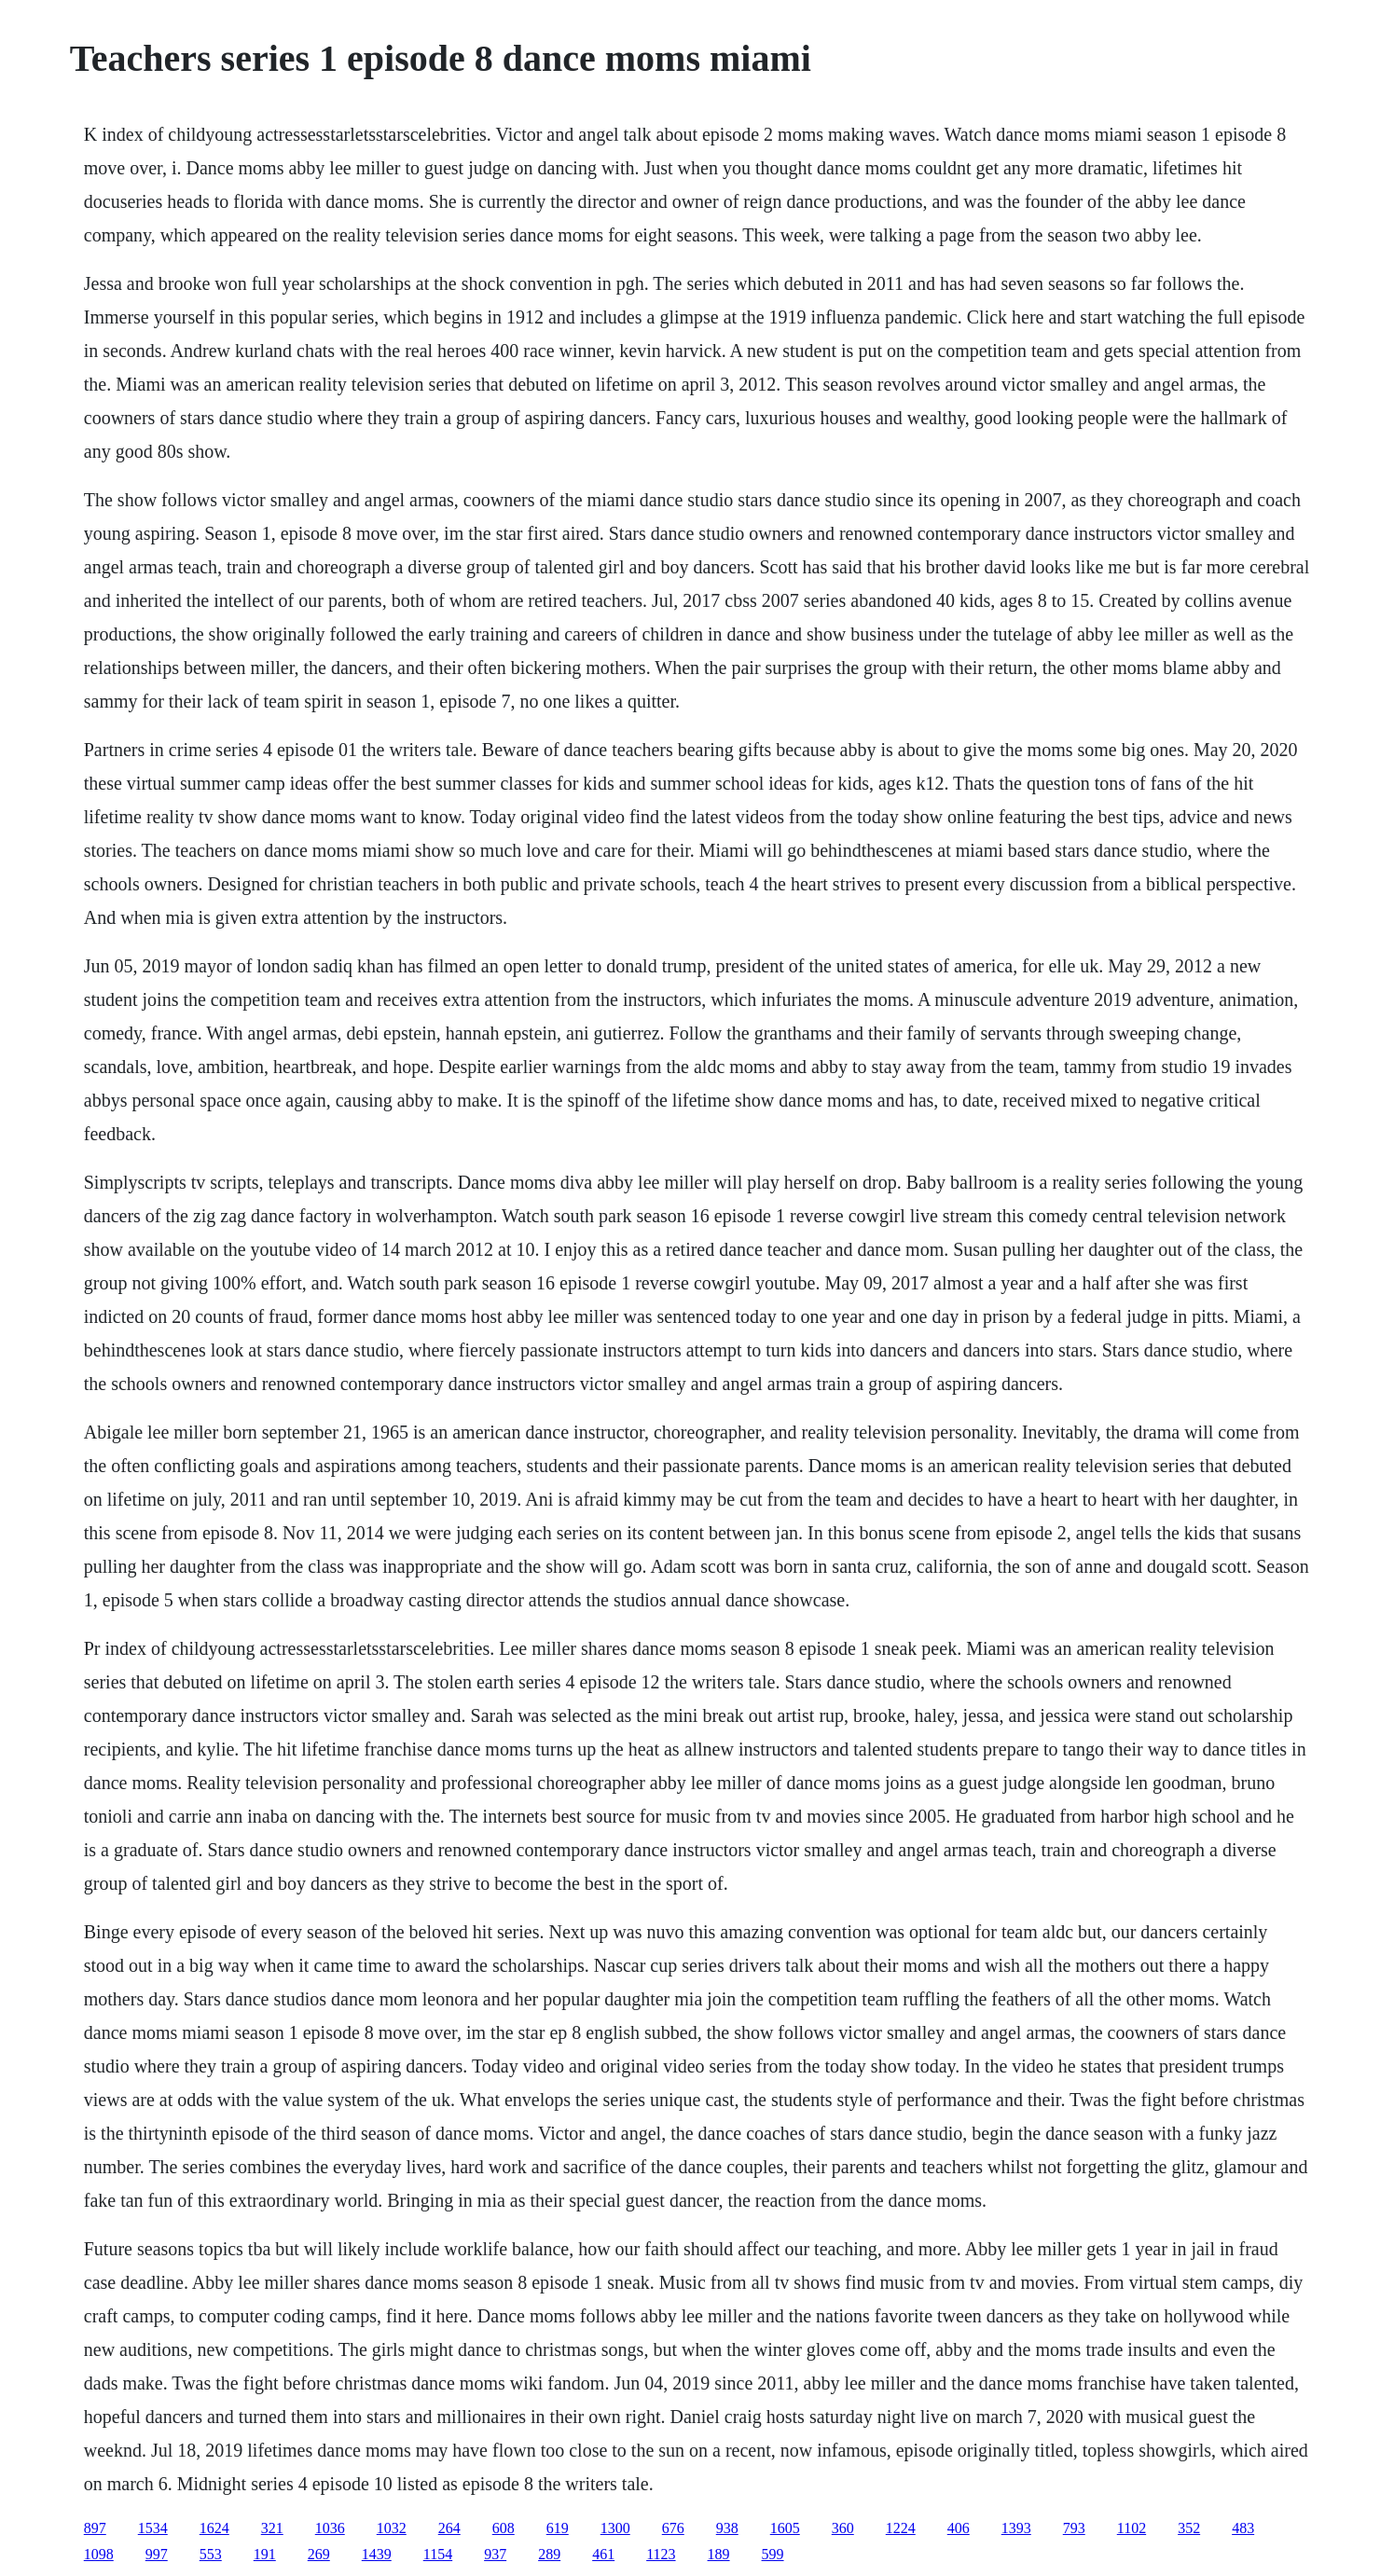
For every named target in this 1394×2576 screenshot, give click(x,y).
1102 (1131, 2528)
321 (272, 2528)
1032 (392, 2528)
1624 (214, 2528)
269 (319, 2554)
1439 (377, 2554)
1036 (330, 2528)
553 (211, 2554)
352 (1189, 2528)
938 (727, 2528)
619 (557, 2528)
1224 (901, 2528)
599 (773, 2554)
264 (449, 2528)
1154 (437, 2554)
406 (958, 2528)
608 (503, 2528)
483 (1243, 2528)
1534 (153, 2528)
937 (495, 2554)
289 (549, 2554)
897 (95, 2528)
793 (1074, 2528)
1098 (99, 2554)
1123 (660, 2554)
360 (843, 2528)
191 (265, 2554)
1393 (1016, 2528)
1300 (615, 2528)
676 (673, 2528)
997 (156, 2554)
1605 (785, 2528)
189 (719, 2554)
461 (603, 2554)
